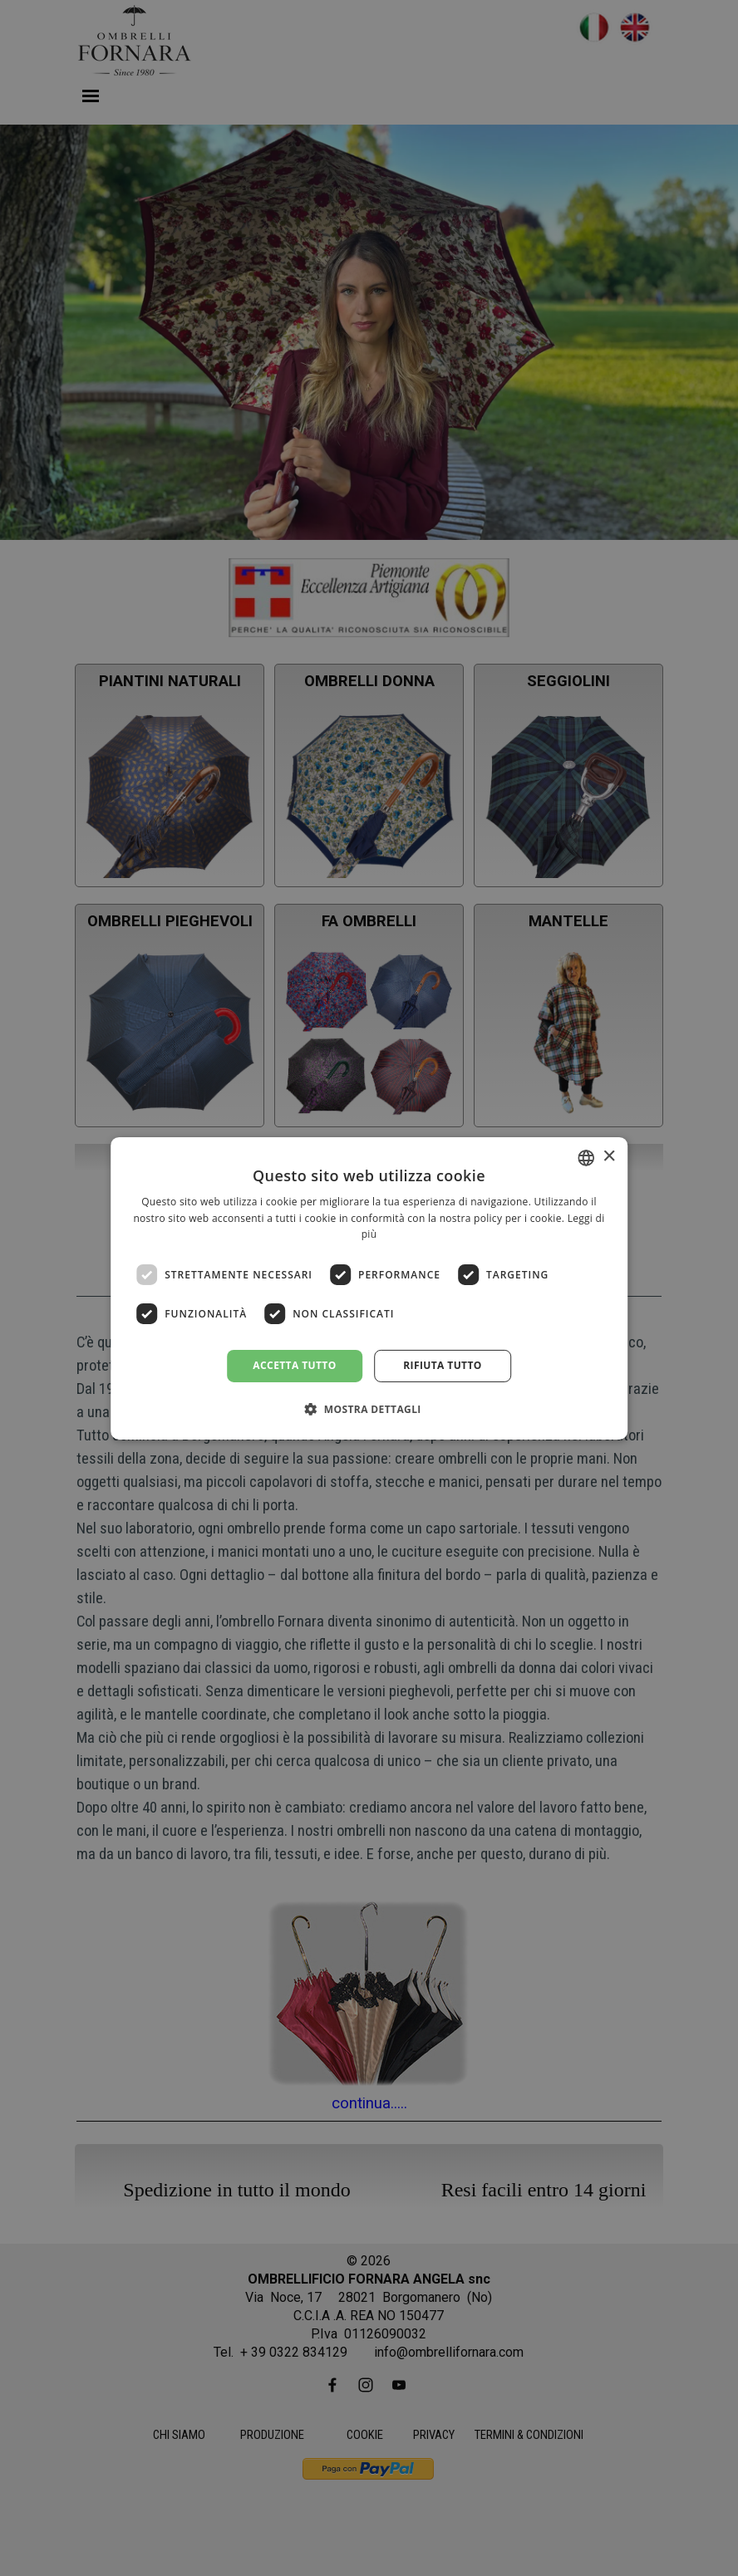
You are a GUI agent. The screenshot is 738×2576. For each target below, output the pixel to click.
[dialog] (369, 1287)
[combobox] (586, 1157)
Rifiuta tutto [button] (442, 1365)
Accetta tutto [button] (294, 1365)
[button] (369, 1409)
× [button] (609, 1157)
